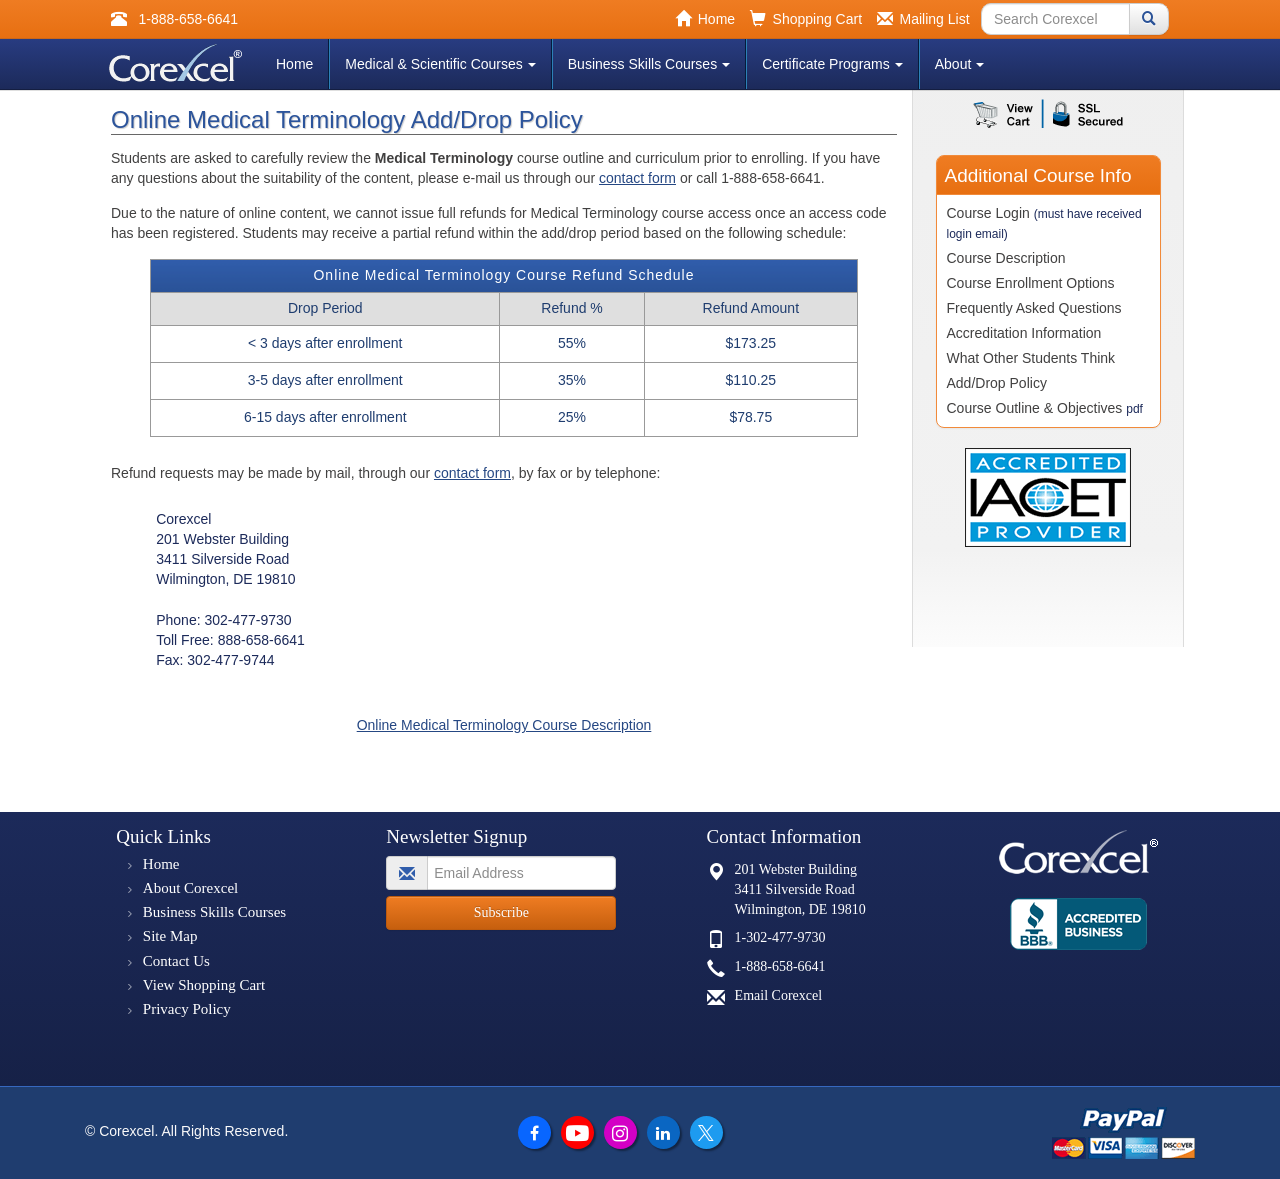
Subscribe (501, 912)
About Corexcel (190, 888)
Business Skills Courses (649, 64)
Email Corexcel (778, 995)
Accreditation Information (1024, 333)
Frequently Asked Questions (1034, 308)
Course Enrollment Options (1031, 283)
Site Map (170, 936)
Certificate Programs (832, 64)
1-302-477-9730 (780, 937)
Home (294, 64)
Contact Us (176, 961)
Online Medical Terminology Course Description (504, 725)
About (960, 64)
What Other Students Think (1031, 358)
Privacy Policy (187, 1009)
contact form (637, 178)
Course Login (1044, 223)
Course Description (1006, 258)
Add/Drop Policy (997, 383)
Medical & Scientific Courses (440, 64)
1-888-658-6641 (780, 966)
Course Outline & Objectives (1045, 408)
